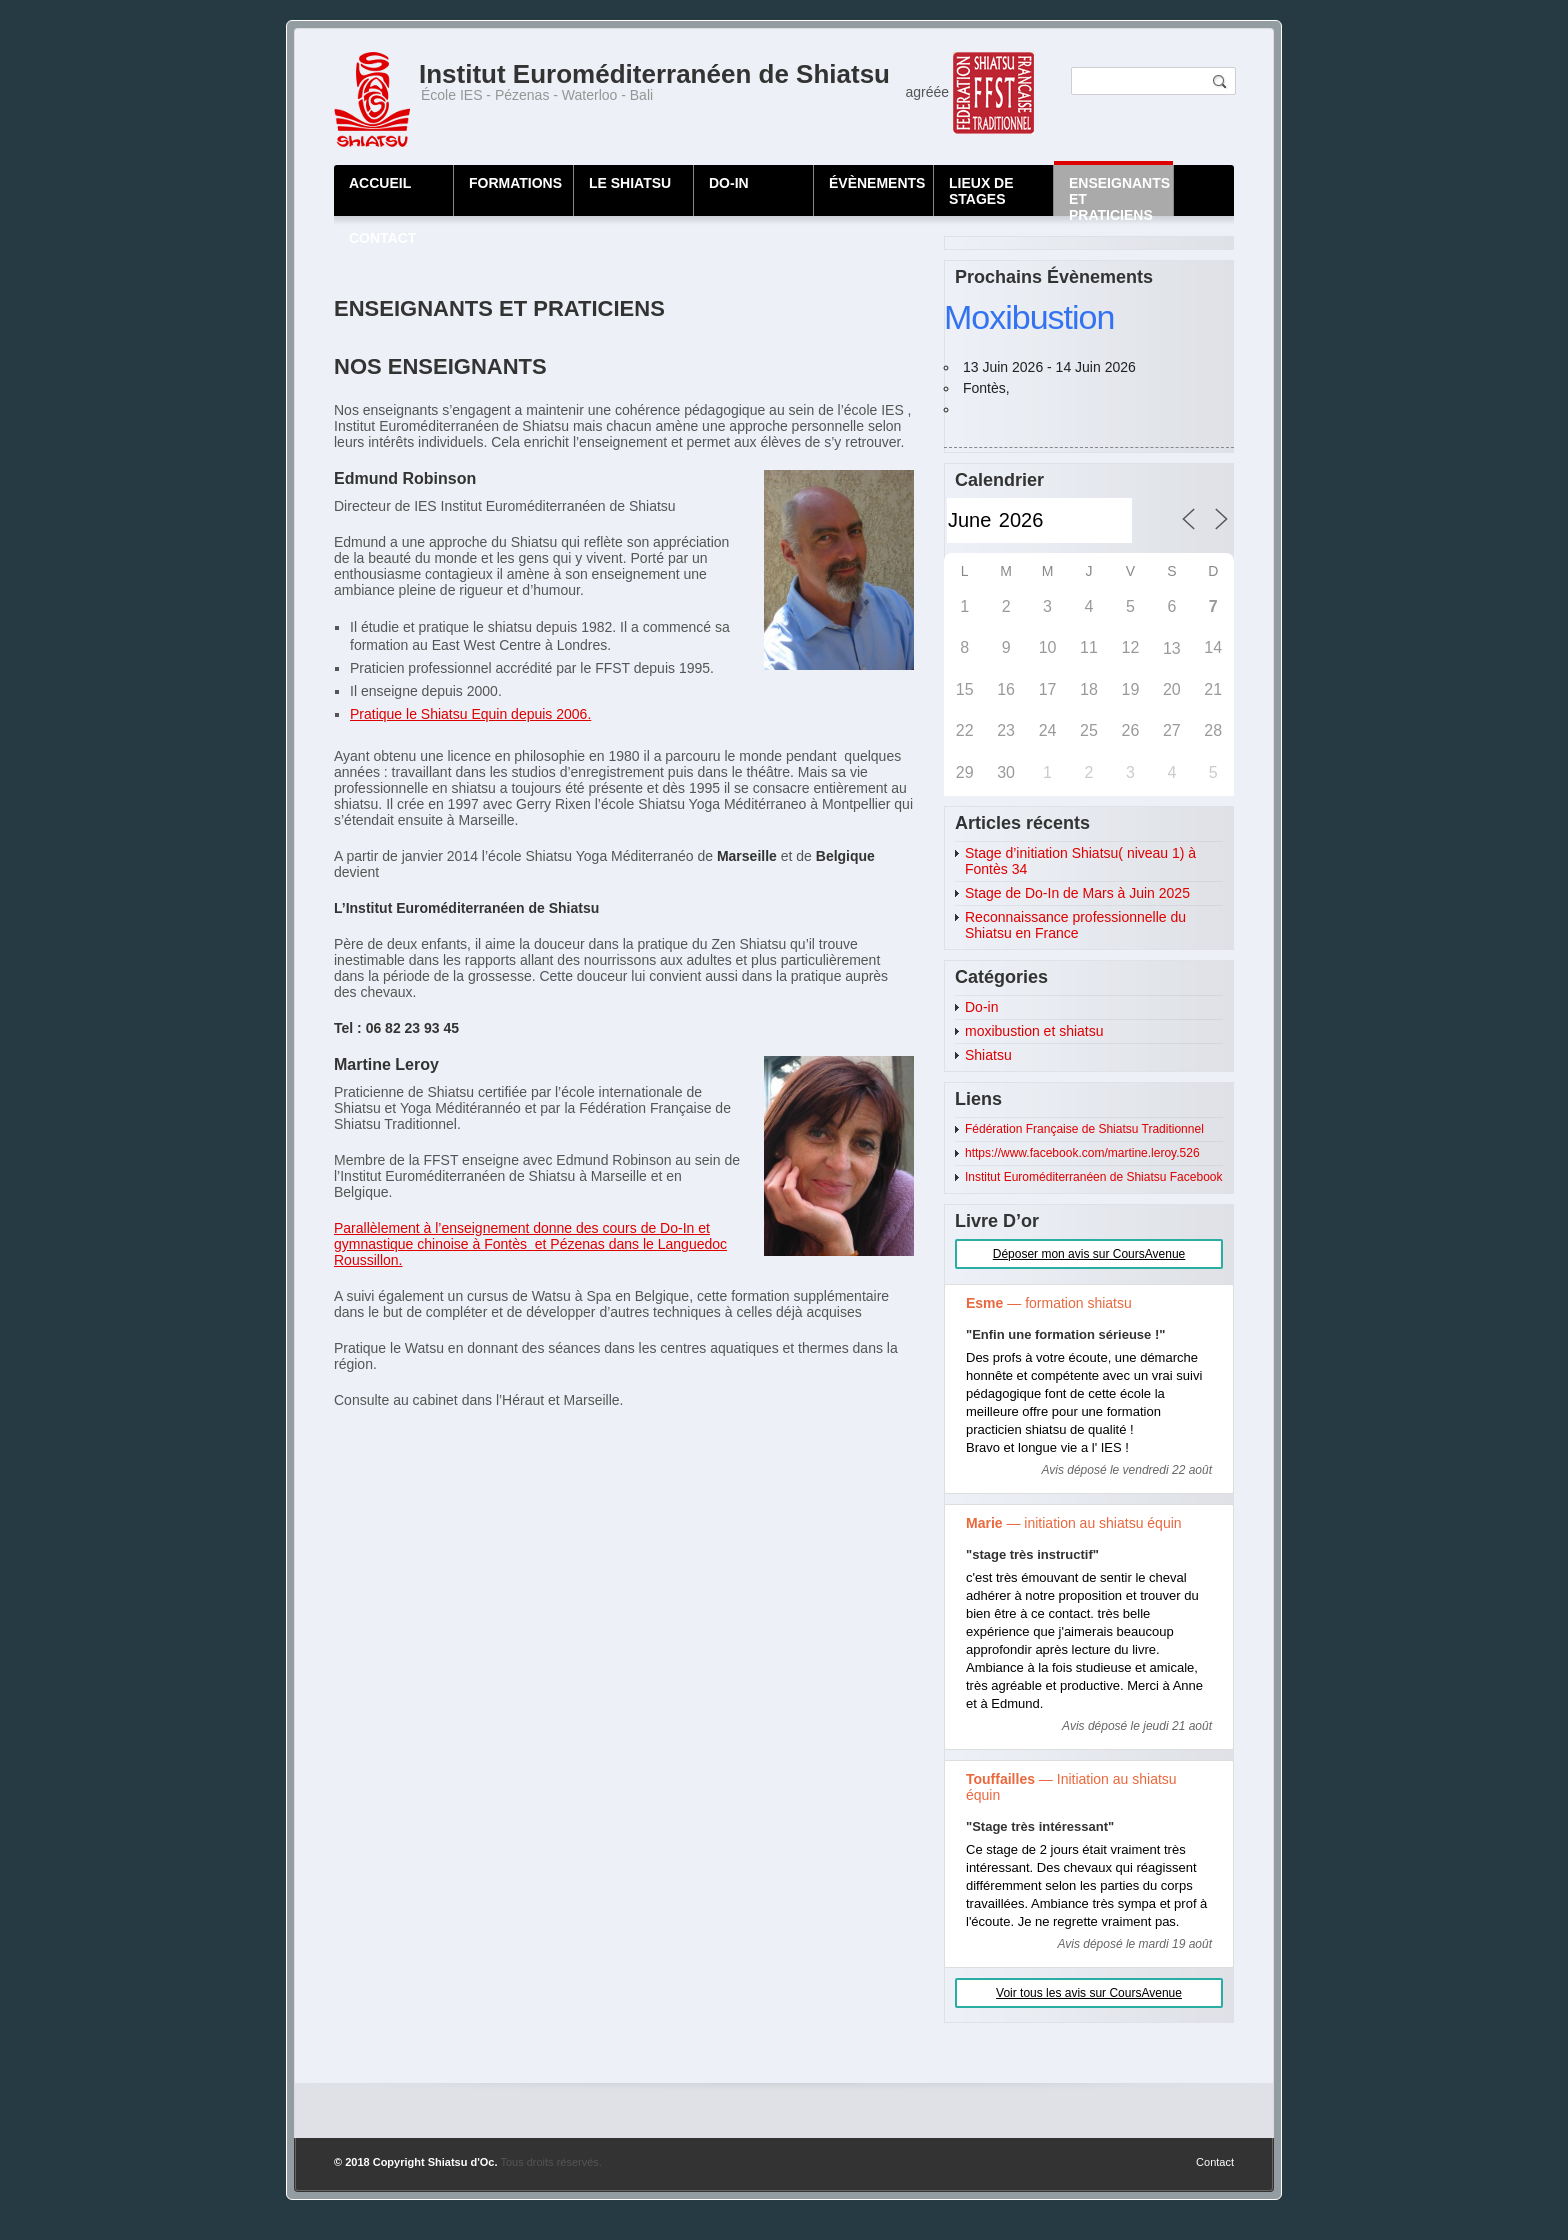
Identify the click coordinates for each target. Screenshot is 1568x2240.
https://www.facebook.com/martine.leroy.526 (1082, 1153)
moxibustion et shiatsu (1034, 1031)
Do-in (981, 1007)
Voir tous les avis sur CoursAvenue (1089, 1993)
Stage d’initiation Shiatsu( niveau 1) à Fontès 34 (1080, 861)
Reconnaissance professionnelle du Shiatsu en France (1075, 925)
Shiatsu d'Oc (461, 2162)
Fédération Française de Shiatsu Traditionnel (1084, 1129)
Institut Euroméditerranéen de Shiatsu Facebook (1093, 1177)
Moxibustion (1029, 317)
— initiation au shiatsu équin (1074, 1523)
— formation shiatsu (1049, 1303)
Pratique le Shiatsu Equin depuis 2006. (470, 714)
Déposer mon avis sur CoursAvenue (1089, 1254)
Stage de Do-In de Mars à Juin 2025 (1077, 893)
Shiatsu (988, 1055)
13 (1172, 648)
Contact (1215, 2162)
